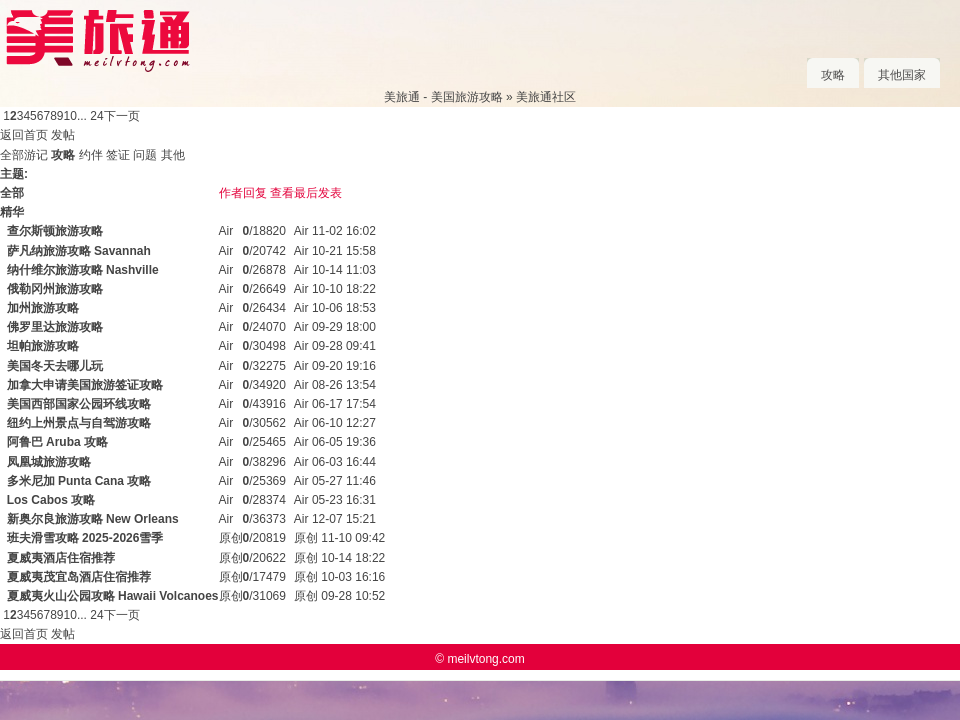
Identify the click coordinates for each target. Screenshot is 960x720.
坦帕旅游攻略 (43, 346)
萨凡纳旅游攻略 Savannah (79, 251)
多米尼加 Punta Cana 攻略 (79, 481)
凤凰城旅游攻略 (49, 462)
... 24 (90, 116)
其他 (173, 155)
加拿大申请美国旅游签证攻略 (85, 385)
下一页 (122, 116)
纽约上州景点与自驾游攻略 (79, 423)
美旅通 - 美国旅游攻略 (443, 97)
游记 (36, 155)
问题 (145, 155)
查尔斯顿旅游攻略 (55, 231)
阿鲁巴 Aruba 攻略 (57, 442)
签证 (118, 155)
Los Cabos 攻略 (51, 500)
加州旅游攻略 (43, 308)
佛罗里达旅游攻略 (55, 327)
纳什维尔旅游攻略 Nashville (83, 270)
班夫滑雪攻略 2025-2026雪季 (85, 538)
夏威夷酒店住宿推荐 (61, 558)
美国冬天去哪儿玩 (55, 366)
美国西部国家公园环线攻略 (79, 404)
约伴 (91, 155)
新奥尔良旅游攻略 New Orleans (93, 519)
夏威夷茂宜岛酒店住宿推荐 (79, 577)
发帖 (63, 135)
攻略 (833, 75)
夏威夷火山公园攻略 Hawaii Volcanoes (113, 596)
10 (70, 116)
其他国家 (902, 75)
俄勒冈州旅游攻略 (55, 289)
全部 (12, 155)
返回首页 (24, 135)
